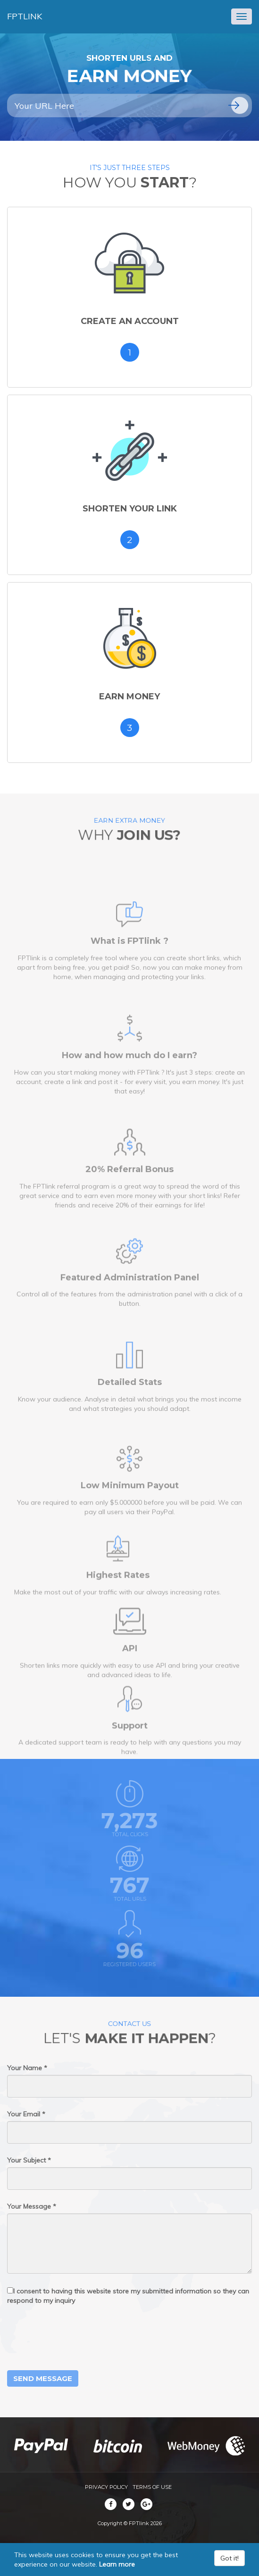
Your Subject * (29, 2160)
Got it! (229, 2558)
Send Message (42, 2378)
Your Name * (27, 2068)
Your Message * (31, 2206)
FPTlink (24, 16)
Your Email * (26, 2114)
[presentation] (78, 2337)
